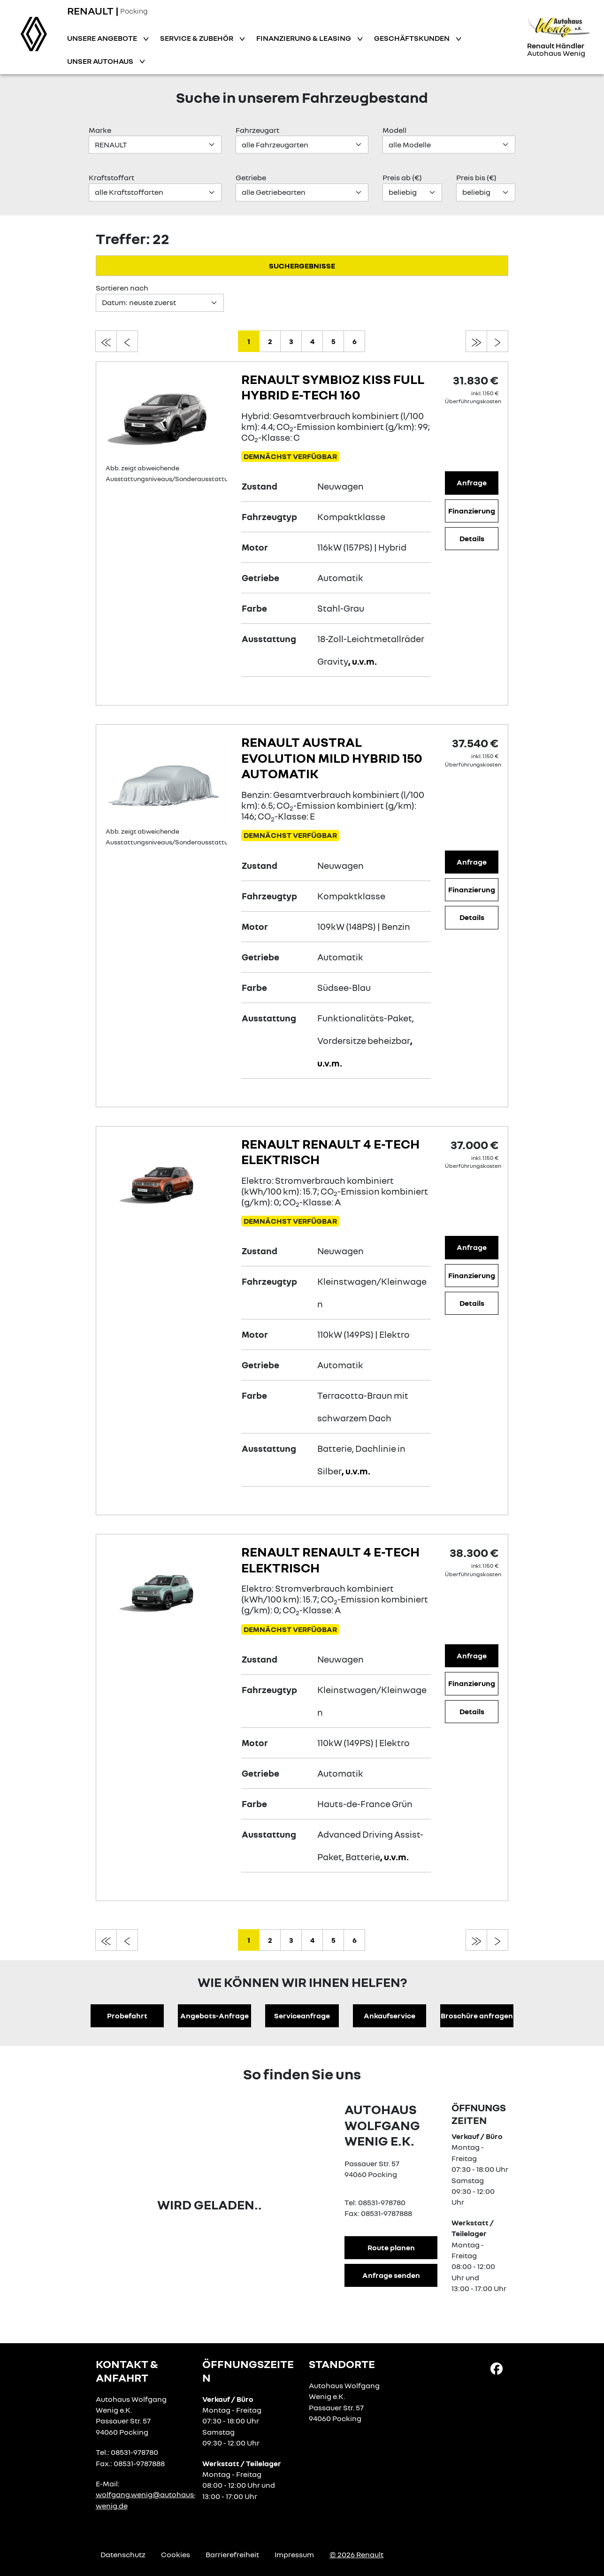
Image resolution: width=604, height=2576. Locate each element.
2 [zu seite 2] (270, 341)
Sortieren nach (122, 287)
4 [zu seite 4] (312, 341)
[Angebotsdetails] (166, 416)
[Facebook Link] (496, 2368)
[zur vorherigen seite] (127, 341)
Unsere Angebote (102, 38)
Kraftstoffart (111, 177)
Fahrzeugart (257, 130)
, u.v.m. (362, 661)
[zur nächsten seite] (497, 341)
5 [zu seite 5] (333, 341)
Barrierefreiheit (232, 2554)
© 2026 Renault (356, 2554)
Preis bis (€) (476, 177)
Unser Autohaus (101, 61)
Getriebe (251, 177)
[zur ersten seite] (106, 341)
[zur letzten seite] (476, 341)
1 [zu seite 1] (248, 341)
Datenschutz (122, 2554)
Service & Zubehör (197, 38)
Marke (100, 130)
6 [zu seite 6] (354, 341)
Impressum (294, 2554)
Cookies (175, 2554)
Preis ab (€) (402, 177)
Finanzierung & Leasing (304, 38)
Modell (394, 130)
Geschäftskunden (412, 38)
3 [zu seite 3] (291, 341)
